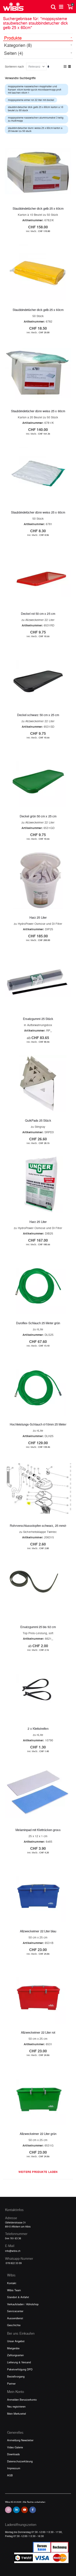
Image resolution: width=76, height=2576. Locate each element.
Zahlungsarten (15, 2355)
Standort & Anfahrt (18, 2297)
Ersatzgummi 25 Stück (38, 1019)
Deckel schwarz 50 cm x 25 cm (38, 715)
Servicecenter (15, 2311)
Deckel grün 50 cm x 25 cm (38, 816)
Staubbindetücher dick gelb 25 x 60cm (38, 208)
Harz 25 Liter (38, 917)
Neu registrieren (16, 2406)
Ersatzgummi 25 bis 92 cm (38, 1627)
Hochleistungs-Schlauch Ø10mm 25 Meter (38, 1424)
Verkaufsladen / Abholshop (23, 2304)
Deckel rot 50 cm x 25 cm (38, 613)
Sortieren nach (14, 66)
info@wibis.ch (12, 2251)
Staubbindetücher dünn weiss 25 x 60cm (38, 411)
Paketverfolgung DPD (19, 2369)
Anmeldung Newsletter (20, 2440)
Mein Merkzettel (16, 2413)
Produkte (13, 38)
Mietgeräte (13, 2348)
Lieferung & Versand (19, 2362)
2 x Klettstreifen (38, 1728)
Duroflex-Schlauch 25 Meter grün (38, 1323)
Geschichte (13, 2325)
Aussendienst (15, 2318)
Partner (11, 2383)
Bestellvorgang (16, 2376)
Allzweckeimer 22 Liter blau (38, 1931)
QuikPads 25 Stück (38, 1120)
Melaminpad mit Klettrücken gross (37, 1830)
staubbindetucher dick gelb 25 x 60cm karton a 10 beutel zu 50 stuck (35, 108)
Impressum (13, 2468)
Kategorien (18, 45)
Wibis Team (14, 2290)
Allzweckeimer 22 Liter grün (38, 2133)
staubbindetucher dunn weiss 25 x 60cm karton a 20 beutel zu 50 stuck (35, 129)
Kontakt (11, 2283)
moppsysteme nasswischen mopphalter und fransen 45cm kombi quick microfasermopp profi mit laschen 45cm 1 (34, 89)
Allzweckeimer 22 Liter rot (38, 2032)
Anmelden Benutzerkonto (22, 2399)
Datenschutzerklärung (20, 2461)
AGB (10, 2475)
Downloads (13, 2454)
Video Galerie (15, 2447)
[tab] (38, 37)
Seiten (13, 53)
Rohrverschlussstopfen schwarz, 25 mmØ (38, 1525)
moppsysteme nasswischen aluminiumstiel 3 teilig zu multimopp (35, 119)
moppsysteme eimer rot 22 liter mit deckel (31, 100)
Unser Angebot (16, 2341)
